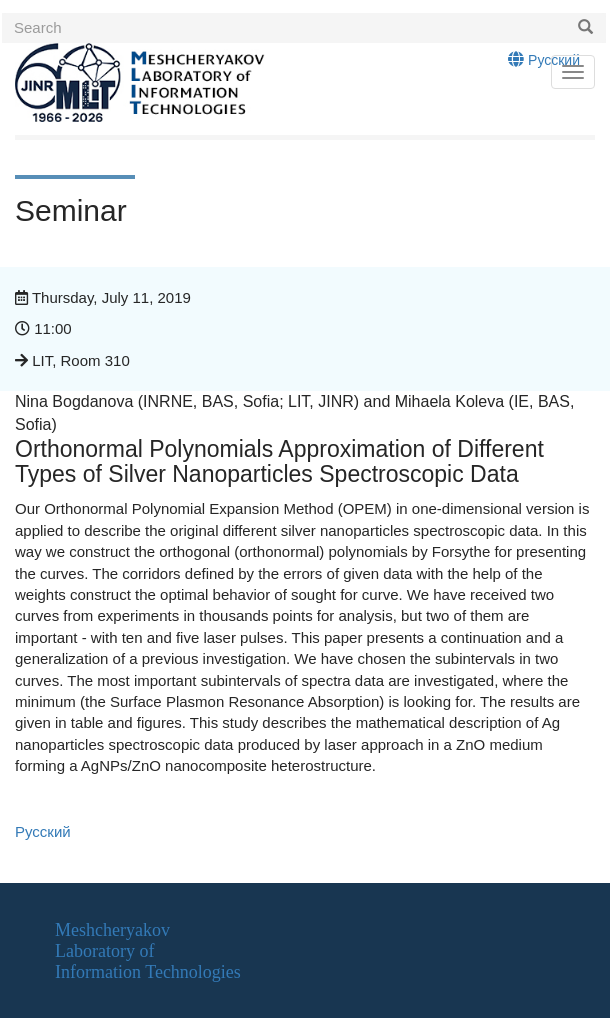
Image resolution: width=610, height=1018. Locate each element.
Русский (544, 59)
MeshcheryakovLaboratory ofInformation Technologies (148, 950)
